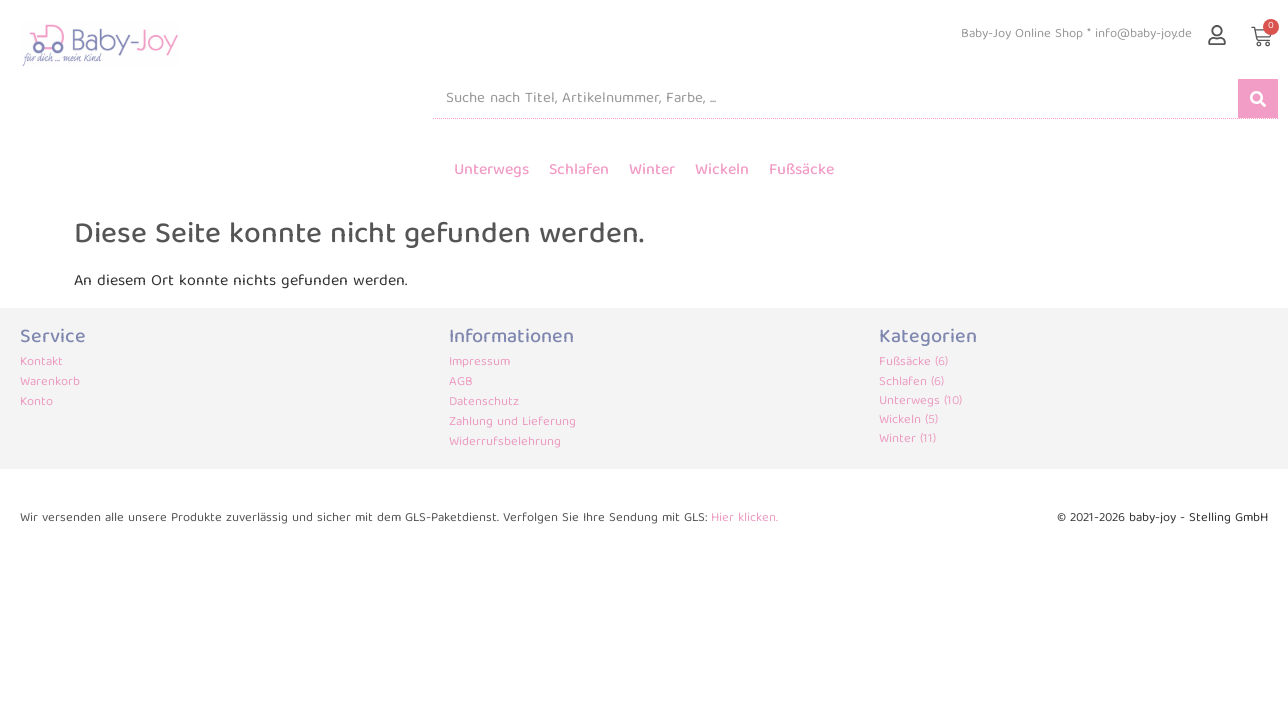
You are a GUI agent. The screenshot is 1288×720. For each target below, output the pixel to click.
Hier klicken (743, 518)
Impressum (479, 363)
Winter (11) (907, 439)
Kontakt (41, 363)
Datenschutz (484, 403)
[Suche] (1258, 98)
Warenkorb (50, 383)
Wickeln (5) (908, 420)
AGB (461, 383)
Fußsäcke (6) (913, 362)
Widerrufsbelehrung (505, 443)
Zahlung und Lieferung (512, 423)
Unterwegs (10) (920, 401)
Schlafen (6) (911, 382)
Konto (36, 403)
